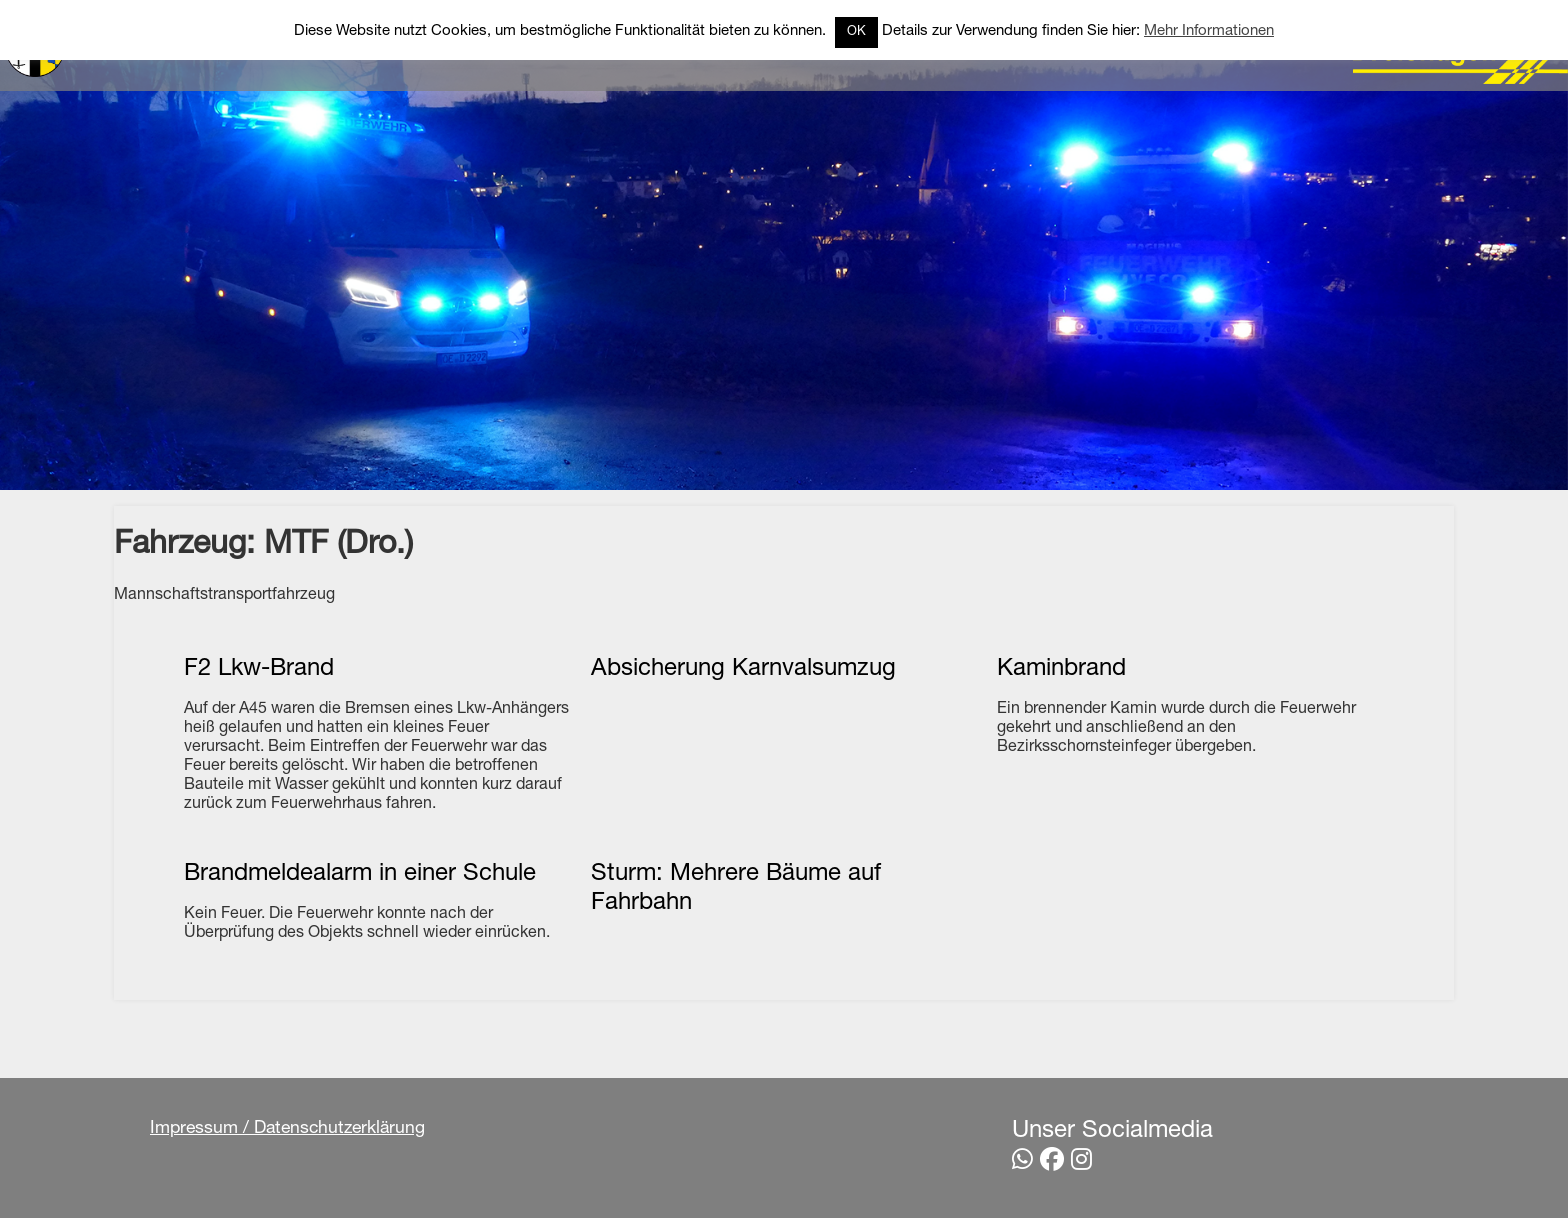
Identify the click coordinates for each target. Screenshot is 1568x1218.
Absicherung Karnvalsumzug (743, 670)
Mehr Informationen (1209, 31)
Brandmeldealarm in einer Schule (360, 875)
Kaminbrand (1061, 670)
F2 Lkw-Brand (259, 670)
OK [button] (856, 32)
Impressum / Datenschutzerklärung (287, 1129)
